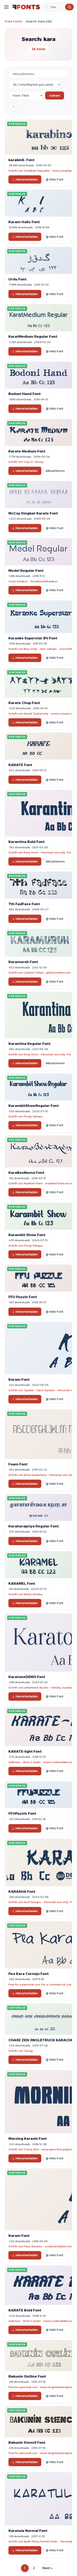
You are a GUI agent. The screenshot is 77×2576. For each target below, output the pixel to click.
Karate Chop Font (24, 703)
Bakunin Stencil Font (26, 2442)
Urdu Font (17, 279)
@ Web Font (54, 179)
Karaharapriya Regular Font (33, 1526)
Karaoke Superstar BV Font (32, 638)
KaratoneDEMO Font (26, 1677)
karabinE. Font (21, 160)
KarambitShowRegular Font (33, 1106)
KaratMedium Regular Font (32, 336)
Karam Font (19, 1379)
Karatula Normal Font (27, 2531)
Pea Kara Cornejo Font (28, 1974)
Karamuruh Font (23, 962)
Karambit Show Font (26, 1235)
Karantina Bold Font (26, 842)
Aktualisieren (55, 471)
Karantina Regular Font (29, 1044)
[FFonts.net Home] (26, 7)
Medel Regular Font (26, 570)
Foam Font (18, 1464)
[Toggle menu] (6, 7)
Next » (48, 2568)
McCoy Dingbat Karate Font (33, 513)
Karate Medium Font (26, 451)
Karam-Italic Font (24, 222)
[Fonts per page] (35, 84)
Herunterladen (25, 179)
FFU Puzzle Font (22, 1297)
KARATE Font (20, 765)
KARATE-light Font (25, 1751)
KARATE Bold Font (24, 2310)
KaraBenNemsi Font (26, 1173)
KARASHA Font (21, 1891)
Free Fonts (13, 21)
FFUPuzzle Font (22, 1813)
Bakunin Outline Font (27, 2376)
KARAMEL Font (21, 1583)
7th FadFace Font (24, 904)
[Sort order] (26, 95)
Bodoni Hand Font (24, 394)
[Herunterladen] (58, 7)
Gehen (54, 95)
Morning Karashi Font (27, 2139)
